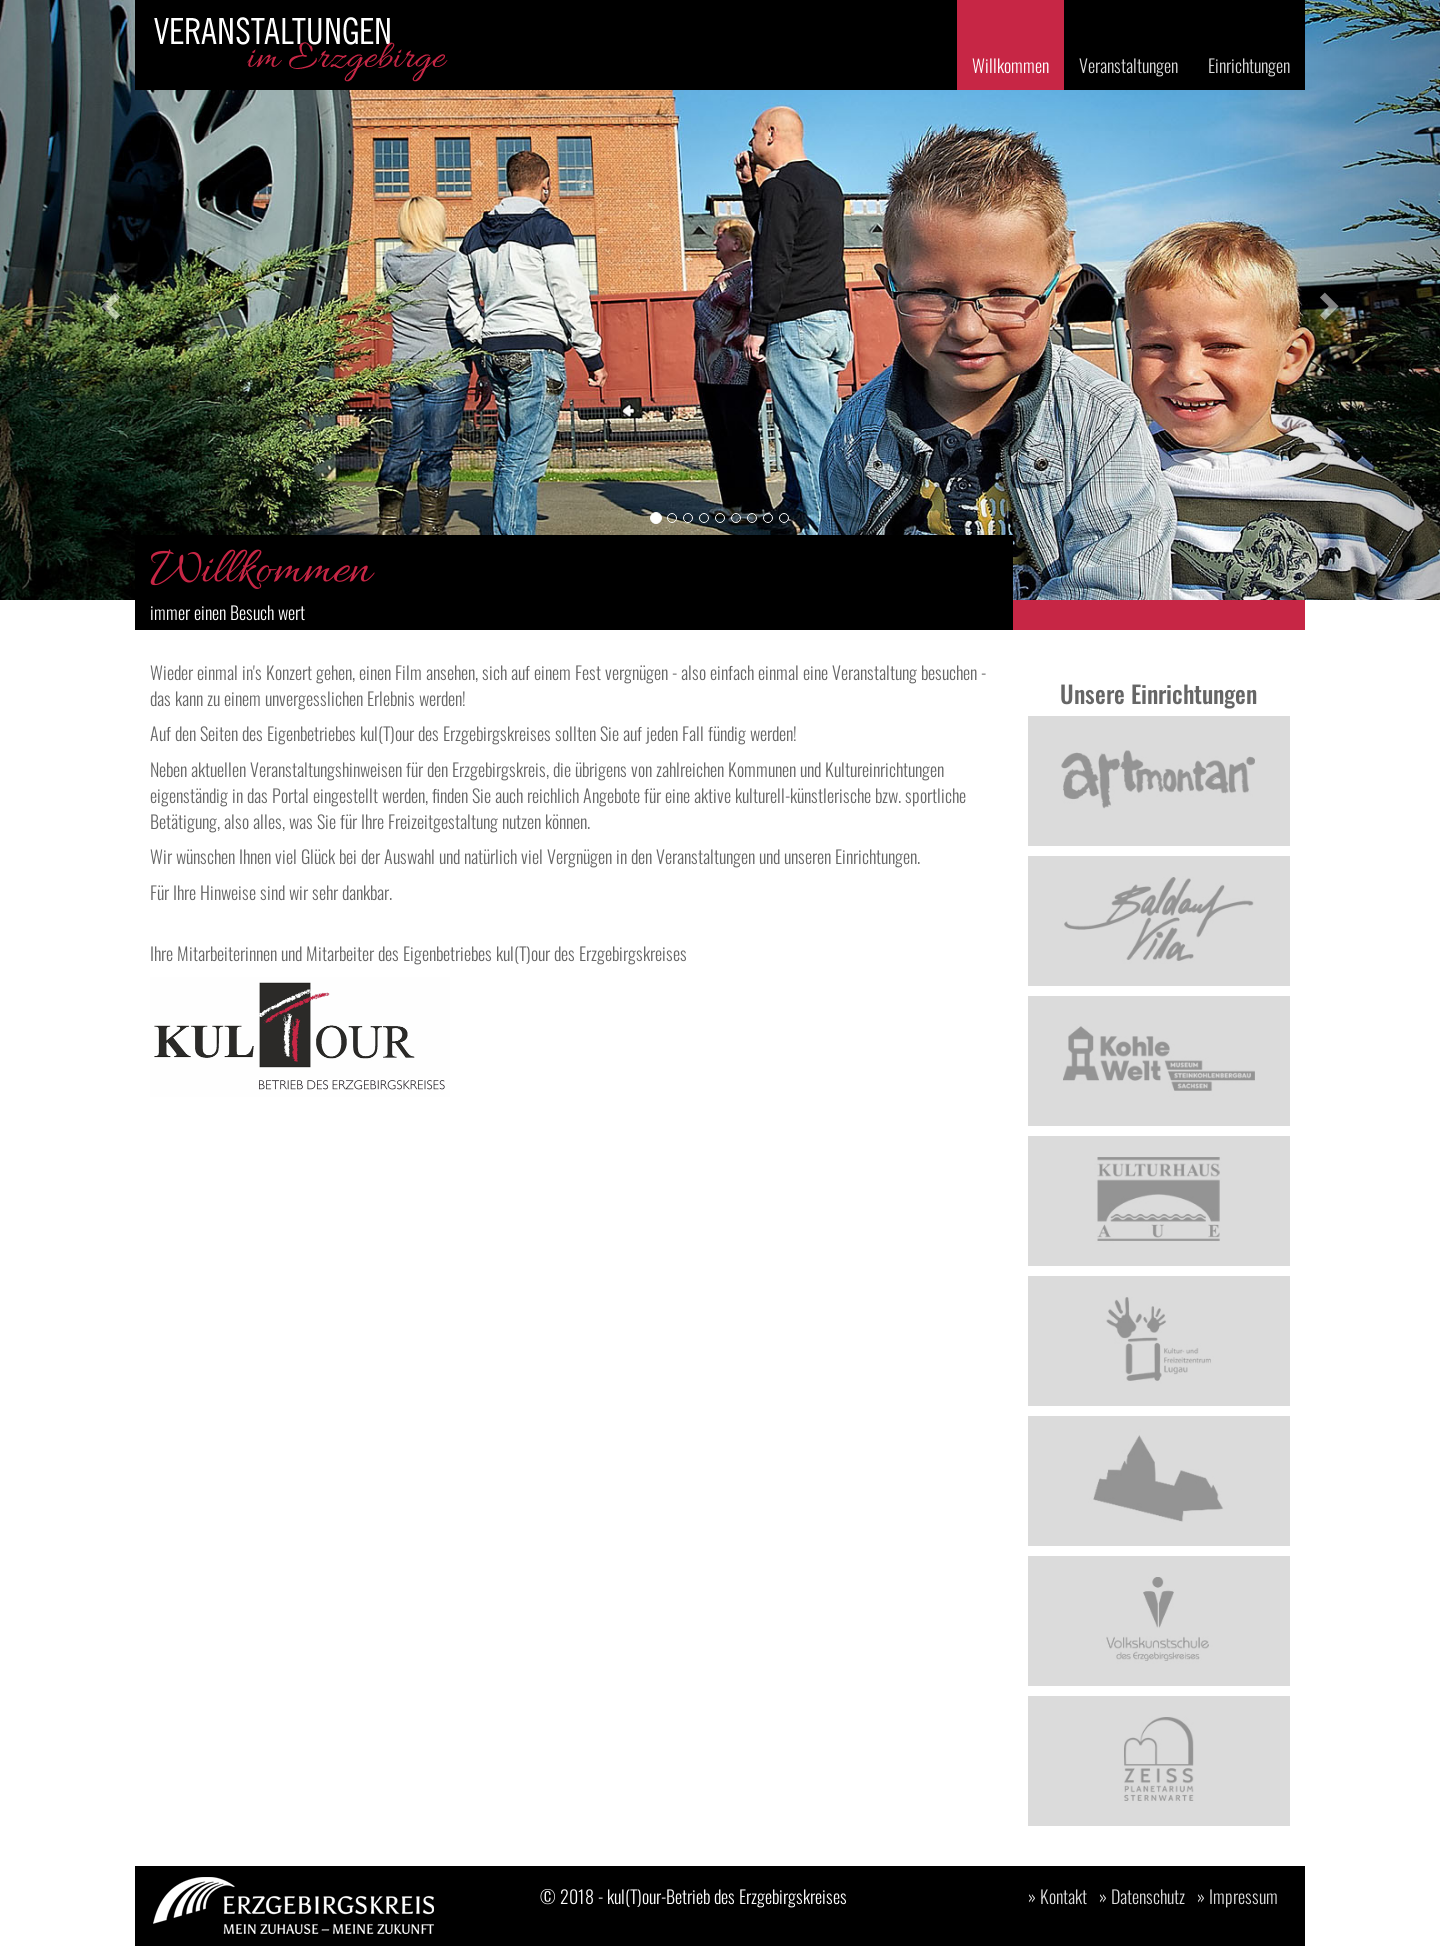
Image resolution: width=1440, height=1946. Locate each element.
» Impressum (1237, 1896)
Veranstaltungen (1128, 65)
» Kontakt (1057, 1896)
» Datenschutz (1142, 1896)
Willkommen (1010, 65)
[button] (108, 300)
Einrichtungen (1249, 65)
